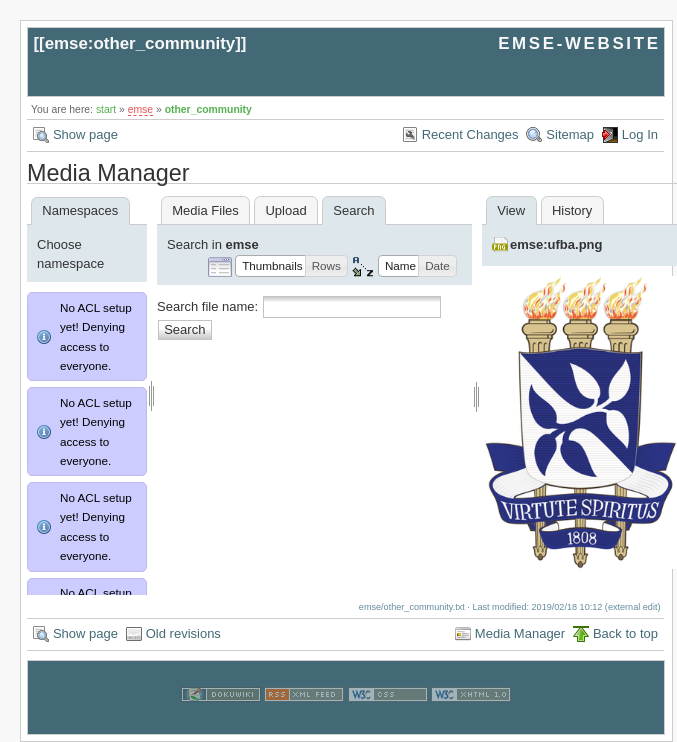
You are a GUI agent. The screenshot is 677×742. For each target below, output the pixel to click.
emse (140, 109)
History (572, 210)
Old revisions (183, 633)
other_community (208, 109)
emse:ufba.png (556, 244)
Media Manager (520, 633)
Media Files (205, 210)
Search (184, 329)
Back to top (625, 633)
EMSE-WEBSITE (579, 43)
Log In (640, 134)
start (106, 109)
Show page (85, 134)
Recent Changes (470, 134)
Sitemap (570, 134)
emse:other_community (140, 43)
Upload (285, 210)
